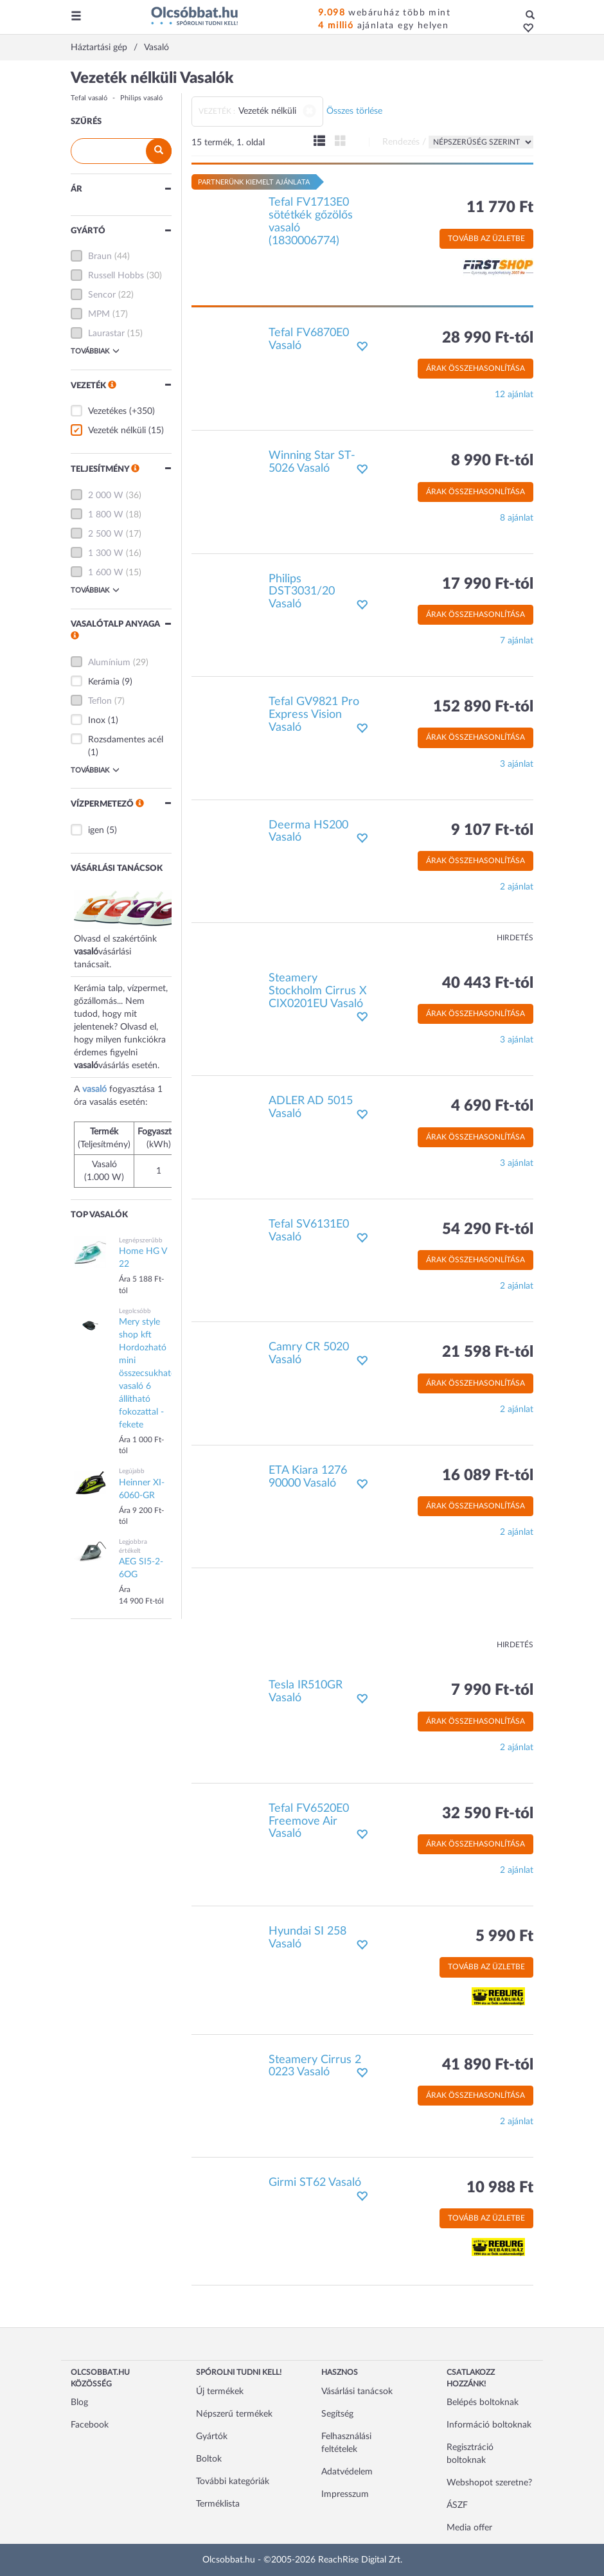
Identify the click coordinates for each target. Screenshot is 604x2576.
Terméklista (218, 2504)
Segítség (337, 2414)
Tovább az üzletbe (486, 238)
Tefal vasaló (89, 98)
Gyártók (211, 2436)
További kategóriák (232, 2481)
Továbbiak (95, 351)
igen (96, 830)
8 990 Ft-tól (492, 461)
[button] (524, 28)
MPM (99, 314)
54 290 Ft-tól (487, 1229)
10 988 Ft (499, 2188)
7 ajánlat (516, 640)
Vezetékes (107, 411)
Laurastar (106, 333)
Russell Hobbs (116, 275)
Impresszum (345, 2494)
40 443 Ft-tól (487, 983)
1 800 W (105, 514)
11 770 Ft (499, 207)
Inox (96, 720)
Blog (79, 2402)
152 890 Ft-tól (483, 707)
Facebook (90, 2424)
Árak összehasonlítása (475, 368)
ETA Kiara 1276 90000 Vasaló (308, 1477)
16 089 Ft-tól (487, 1475)
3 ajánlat (516, 764)
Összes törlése (354, 111)
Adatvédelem (347, 2471)
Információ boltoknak (489, 2424)
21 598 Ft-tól (487, 1352)
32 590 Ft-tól (487, 1813)
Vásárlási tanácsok (357, 2391)
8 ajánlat (516, 518)
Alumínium (109, 662)
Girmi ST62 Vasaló (315, 2182)
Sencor (102, 295)
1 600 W (105, 572)
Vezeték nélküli (117, 430)
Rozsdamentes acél (125, 739)
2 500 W (105, 534)
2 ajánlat (516, 886)
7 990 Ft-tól (492, 1690)
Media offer (469, 2527)
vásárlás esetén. (128, 1065)
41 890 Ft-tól (487, 2065)
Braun (100, 256)
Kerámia (104, 681)
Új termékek (220, 2391)
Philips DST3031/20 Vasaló (302, 592)
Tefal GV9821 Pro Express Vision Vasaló (314, 714)
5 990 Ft (504, 1936)
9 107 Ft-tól (492, 830)
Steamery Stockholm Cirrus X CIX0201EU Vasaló (318, 991)
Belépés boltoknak (483, 2402)
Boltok (209, 2459)
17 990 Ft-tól (487, 584)
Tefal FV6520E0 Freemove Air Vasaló (309, 1821)
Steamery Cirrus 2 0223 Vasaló (315, 2066)
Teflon (100, 701)
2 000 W (105, 495)
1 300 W (105, 553)
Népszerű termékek (234, 2414)
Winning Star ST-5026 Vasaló (312, 462)
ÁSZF (457, 2505)
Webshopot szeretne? (489, 2482)
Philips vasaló (141, 98)
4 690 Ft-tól (492, 1106)
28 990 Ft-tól (487, 338)
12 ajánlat (514, 394)
